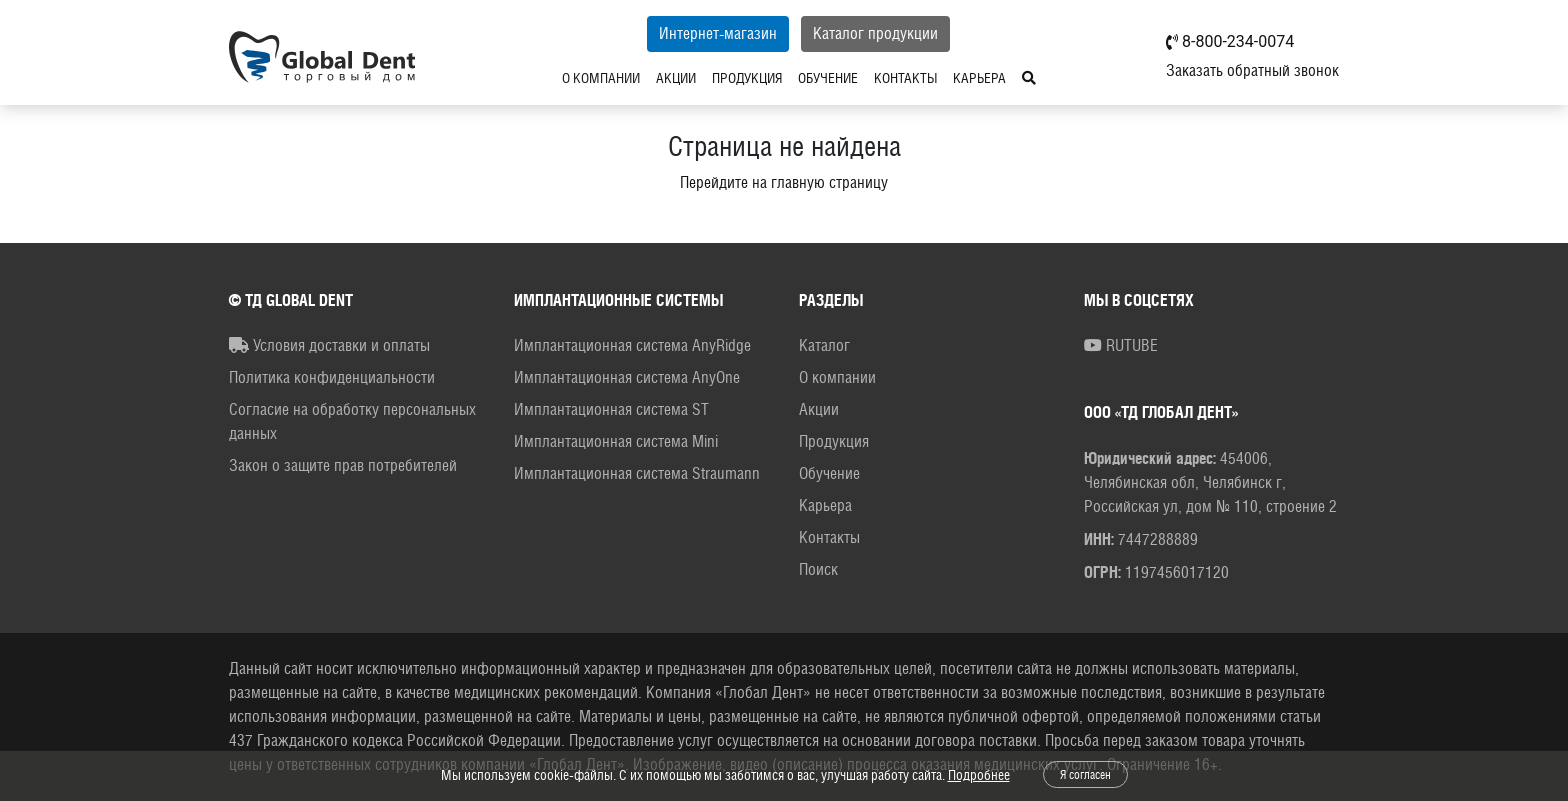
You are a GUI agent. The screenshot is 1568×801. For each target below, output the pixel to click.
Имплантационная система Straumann (637, 473)
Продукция (747, 78)
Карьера (979, 78)
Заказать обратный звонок (1252, 70)
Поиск (818, 569)
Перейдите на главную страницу (784, 182)
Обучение (828, 78)
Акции (676, 78)
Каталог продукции (875, 33)
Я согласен (1085, 775)
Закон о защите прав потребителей (343, 465)
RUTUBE (1121, 345)
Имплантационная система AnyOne (627, 377)
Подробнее (979, 775)
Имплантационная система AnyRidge (632, 345)
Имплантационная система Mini (616, 441)
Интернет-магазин (718, 33)
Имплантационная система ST (611, 409)
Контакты (905, 78)
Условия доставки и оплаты (329, 345)
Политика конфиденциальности (332, 377)
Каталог (824, 345)
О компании (601, 78)
